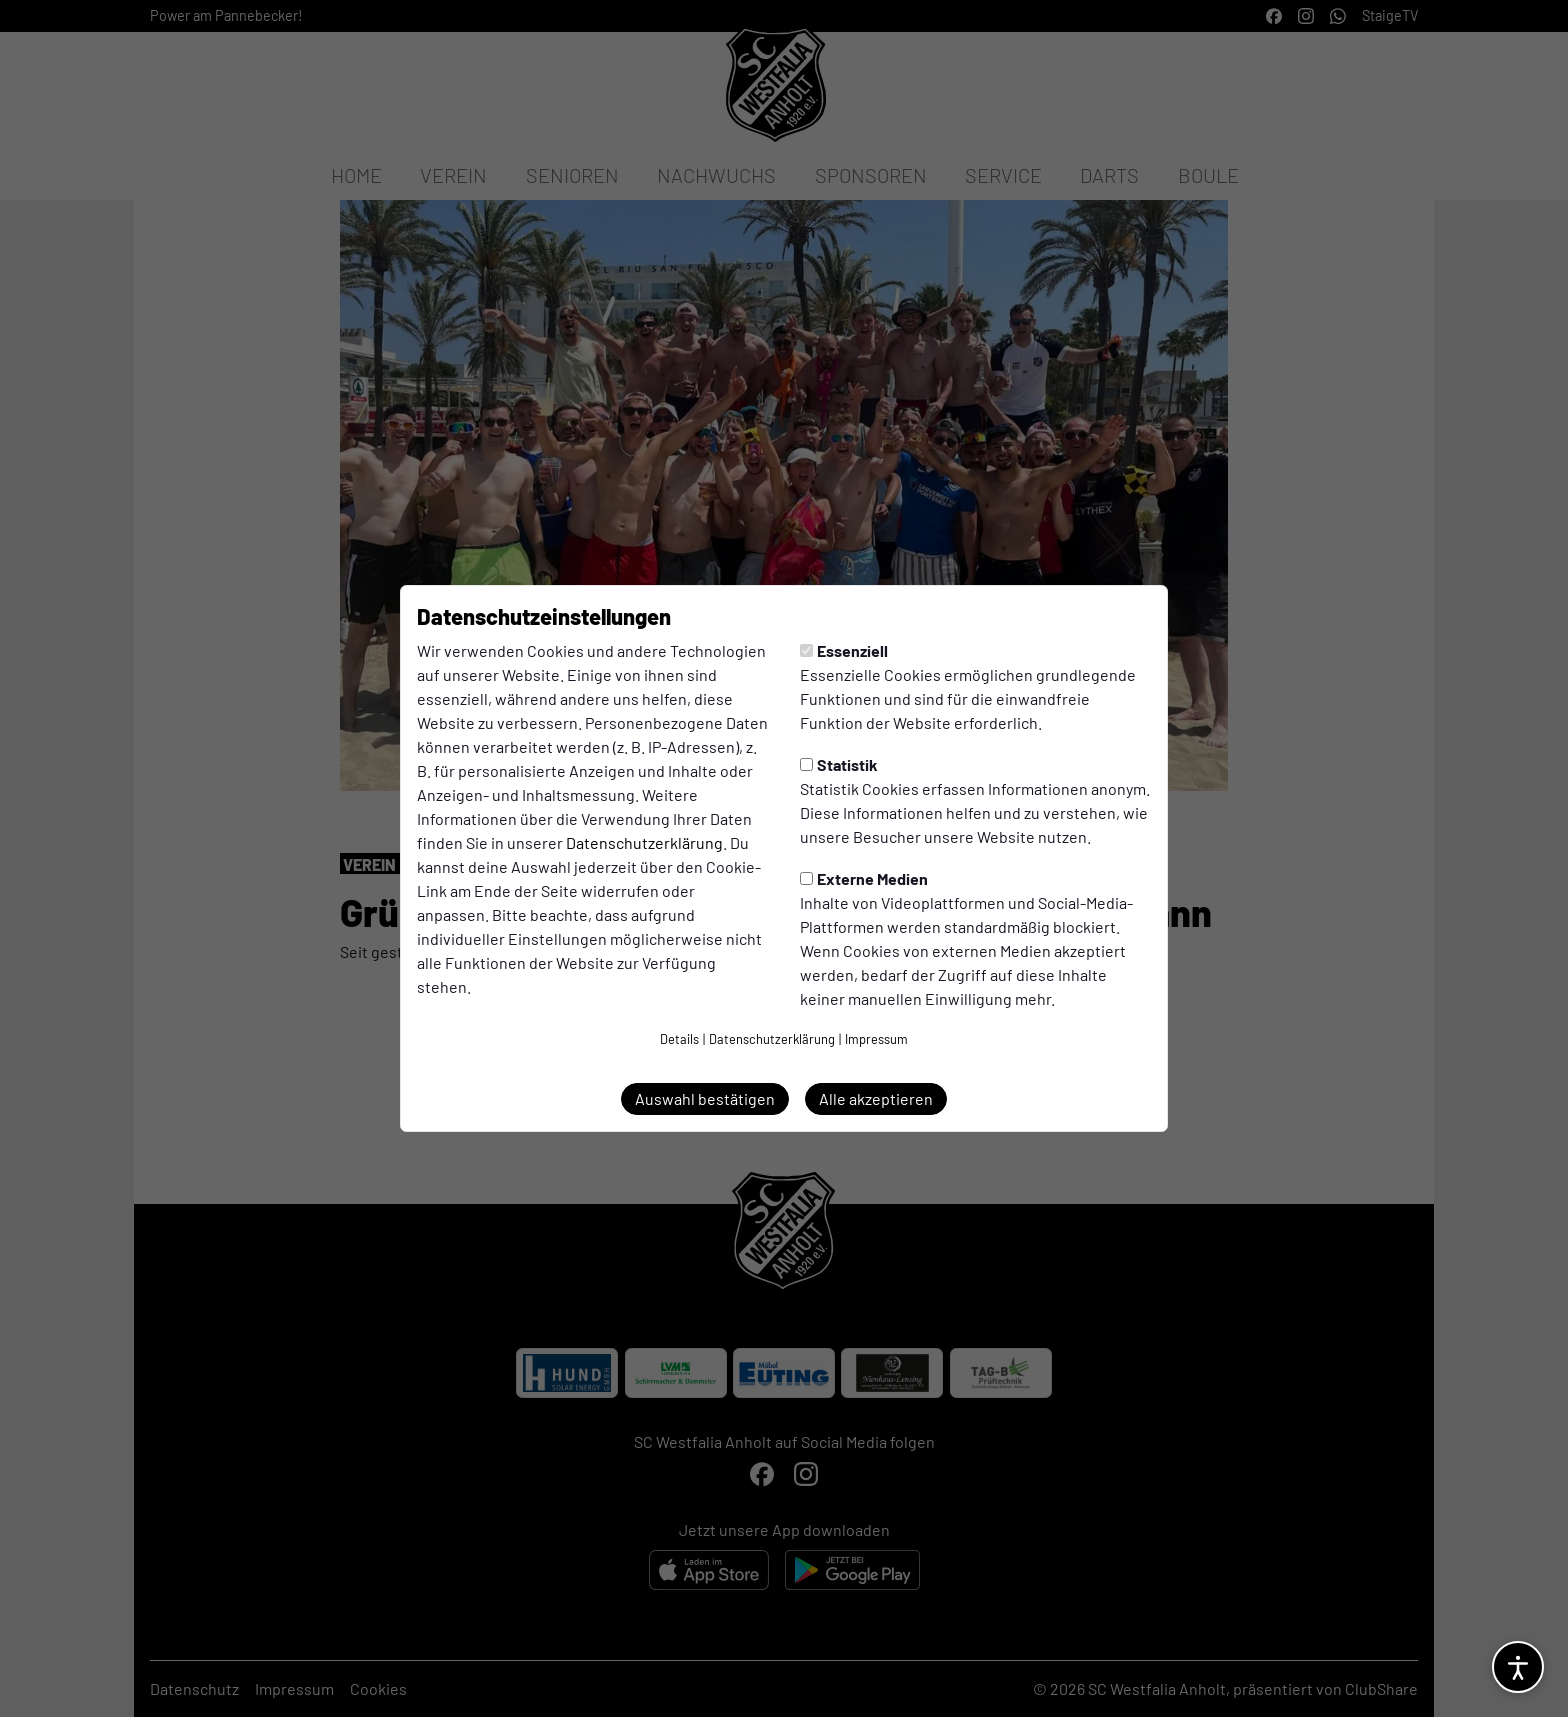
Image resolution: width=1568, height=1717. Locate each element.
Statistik (839, 764)
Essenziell (844, 650)
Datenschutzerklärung (644, 842)
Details (679, 1039)
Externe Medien (864, 878)
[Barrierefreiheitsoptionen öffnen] (1518, 1667)
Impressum (876, 1039)
